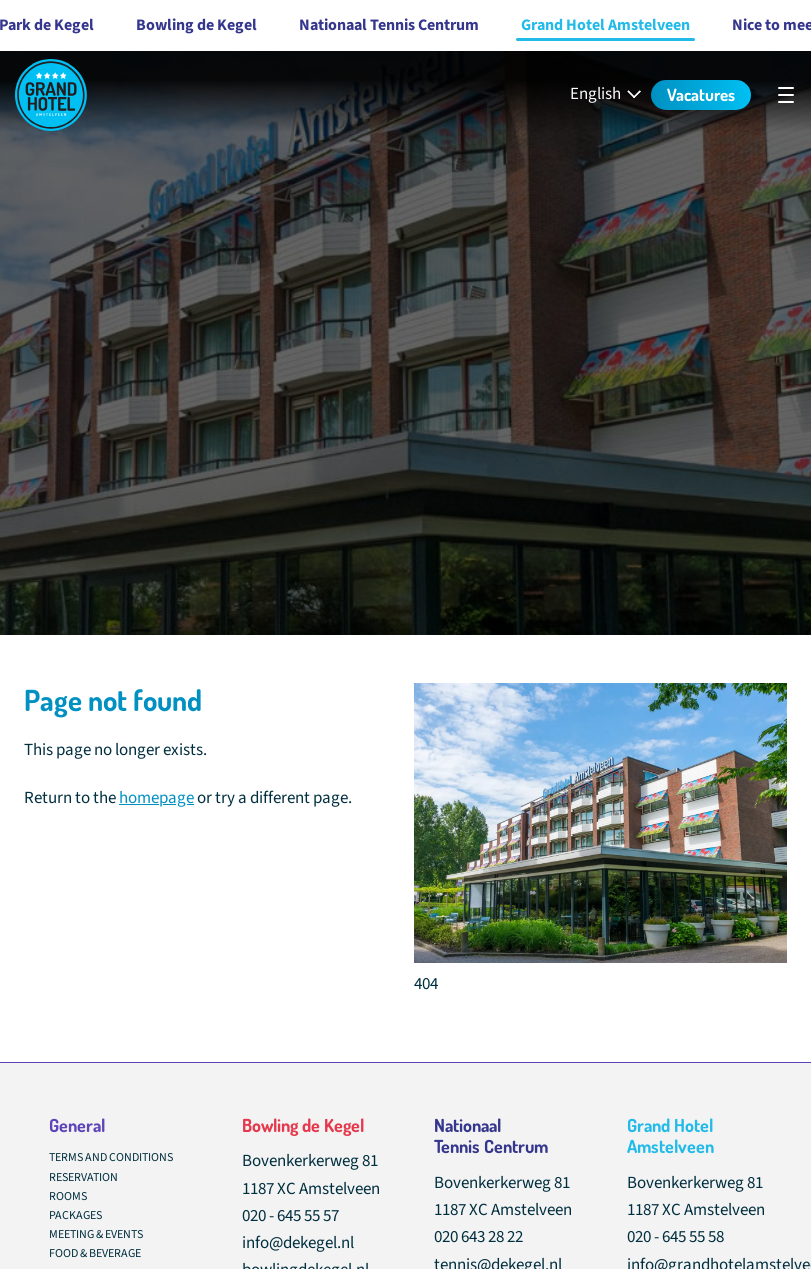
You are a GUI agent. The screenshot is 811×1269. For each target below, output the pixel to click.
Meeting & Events (96, 1234)
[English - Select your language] (607, 94)
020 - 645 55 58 (675, 1237)
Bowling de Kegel (156, 25)
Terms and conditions (111, 1157)
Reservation (83, 1177)
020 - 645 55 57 (290, 1216)
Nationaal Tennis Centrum (349, 25)
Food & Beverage (95, 1253)
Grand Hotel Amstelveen (565, 25)
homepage (156, 798)
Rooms (68, 1196)
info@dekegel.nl (298, 1243)
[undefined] (786, 95)
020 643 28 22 (478, 1237)
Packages (75, 1215)
